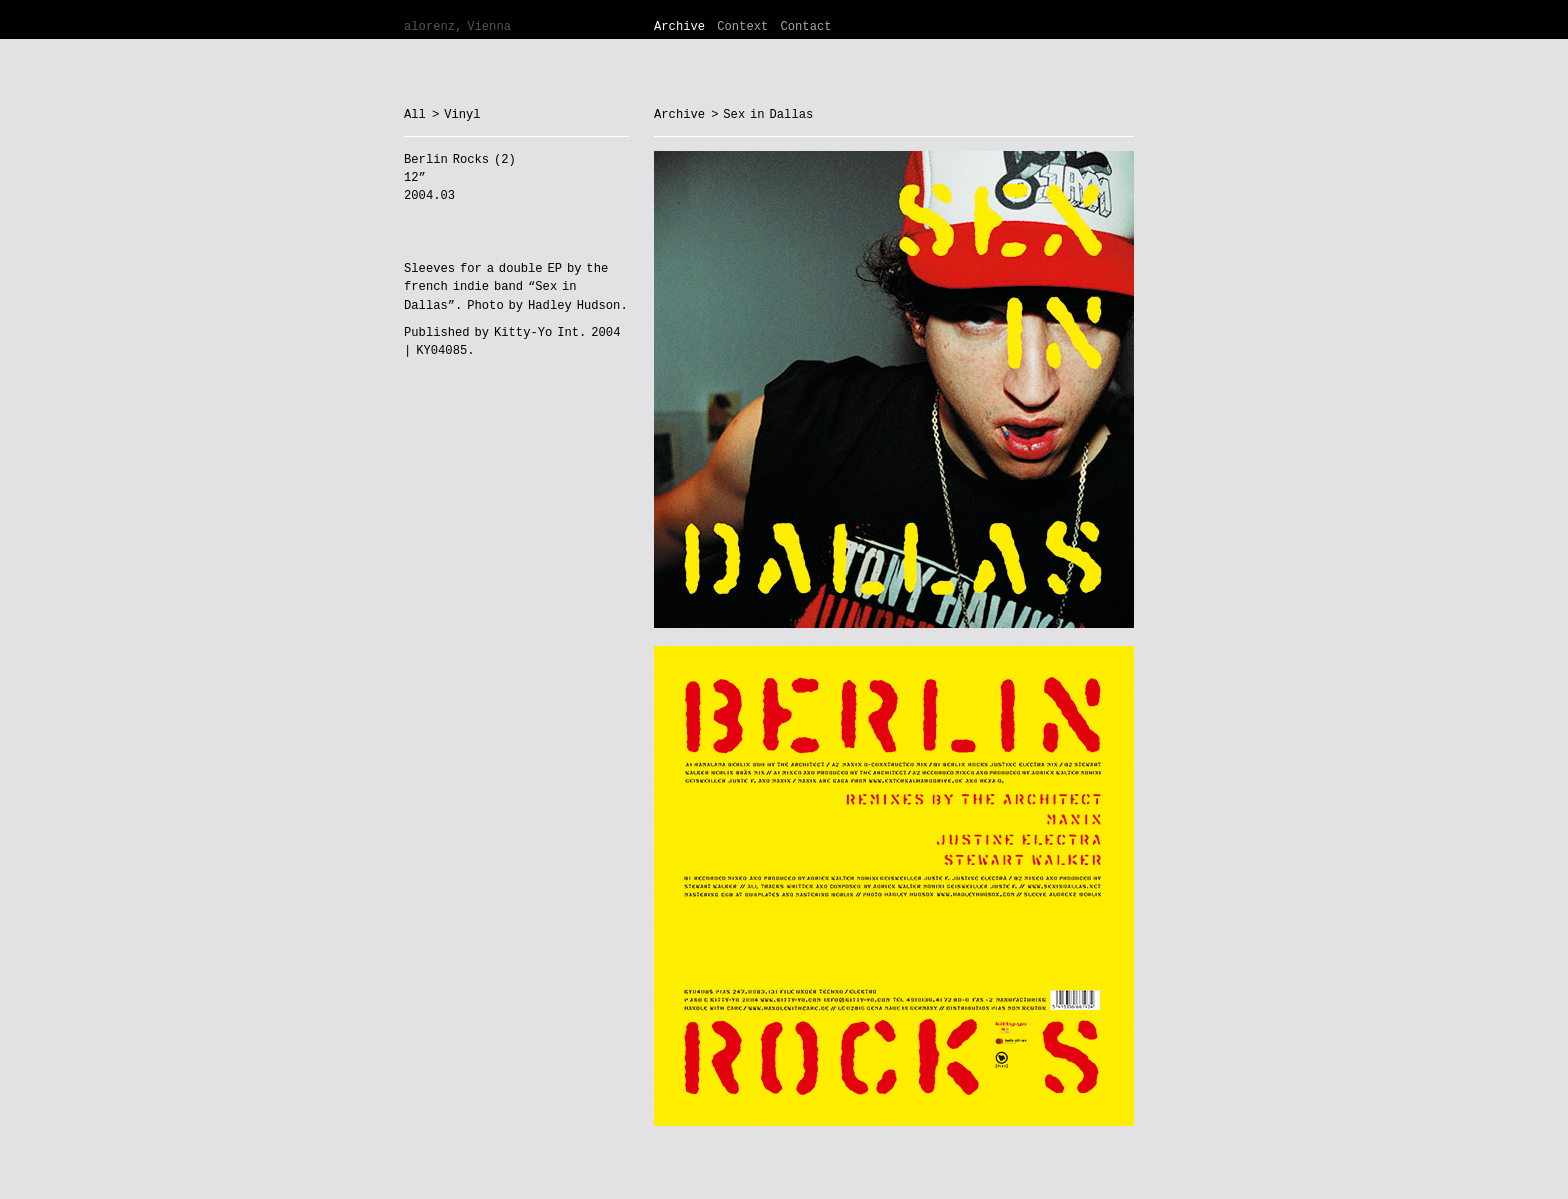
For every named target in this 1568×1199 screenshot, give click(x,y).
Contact (805, 27)
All (415, 115)
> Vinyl (456, 115)
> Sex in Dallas (762, 115)
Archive (679, 27)
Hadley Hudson (574, 306)
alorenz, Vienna (457, 27)
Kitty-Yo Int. (540, 333)
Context (742, 27)
